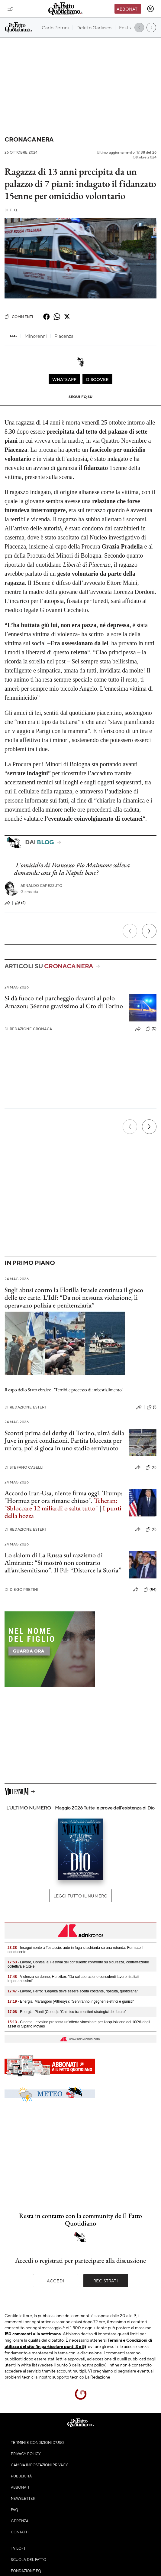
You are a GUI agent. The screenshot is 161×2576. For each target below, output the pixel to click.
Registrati (105, 2280)
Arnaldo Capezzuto (42, 885)
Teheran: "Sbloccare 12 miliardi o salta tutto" (61, 1504)
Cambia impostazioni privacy (39, 2464)
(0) (151, 1028)
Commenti (19, 316)
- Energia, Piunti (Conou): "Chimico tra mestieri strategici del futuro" (67, 2012)
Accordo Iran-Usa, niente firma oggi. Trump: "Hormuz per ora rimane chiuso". (64, 1497)
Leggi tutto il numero (80, 1895)
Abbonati (128, 8)
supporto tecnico (68, 2376)
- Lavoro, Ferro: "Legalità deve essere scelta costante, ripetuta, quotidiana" (73, 1991)
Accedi (55, 2280)
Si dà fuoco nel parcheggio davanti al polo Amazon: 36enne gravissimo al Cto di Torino (64, 1002)
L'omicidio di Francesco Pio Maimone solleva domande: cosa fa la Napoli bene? (72, 869)
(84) (149, 1589)
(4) (20, 902)
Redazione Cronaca (28, 1029)
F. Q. (11, 210)
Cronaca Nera (29, 139)
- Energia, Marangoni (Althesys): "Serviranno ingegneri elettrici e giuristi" (71, 2001)
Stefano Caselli (24, 1467)
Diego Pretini (21, 1589)
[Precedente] (130, 931)
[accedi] (150, 9)
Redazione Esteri (25, 1407)
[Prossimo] (149, 931)
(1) (151, 1407)
